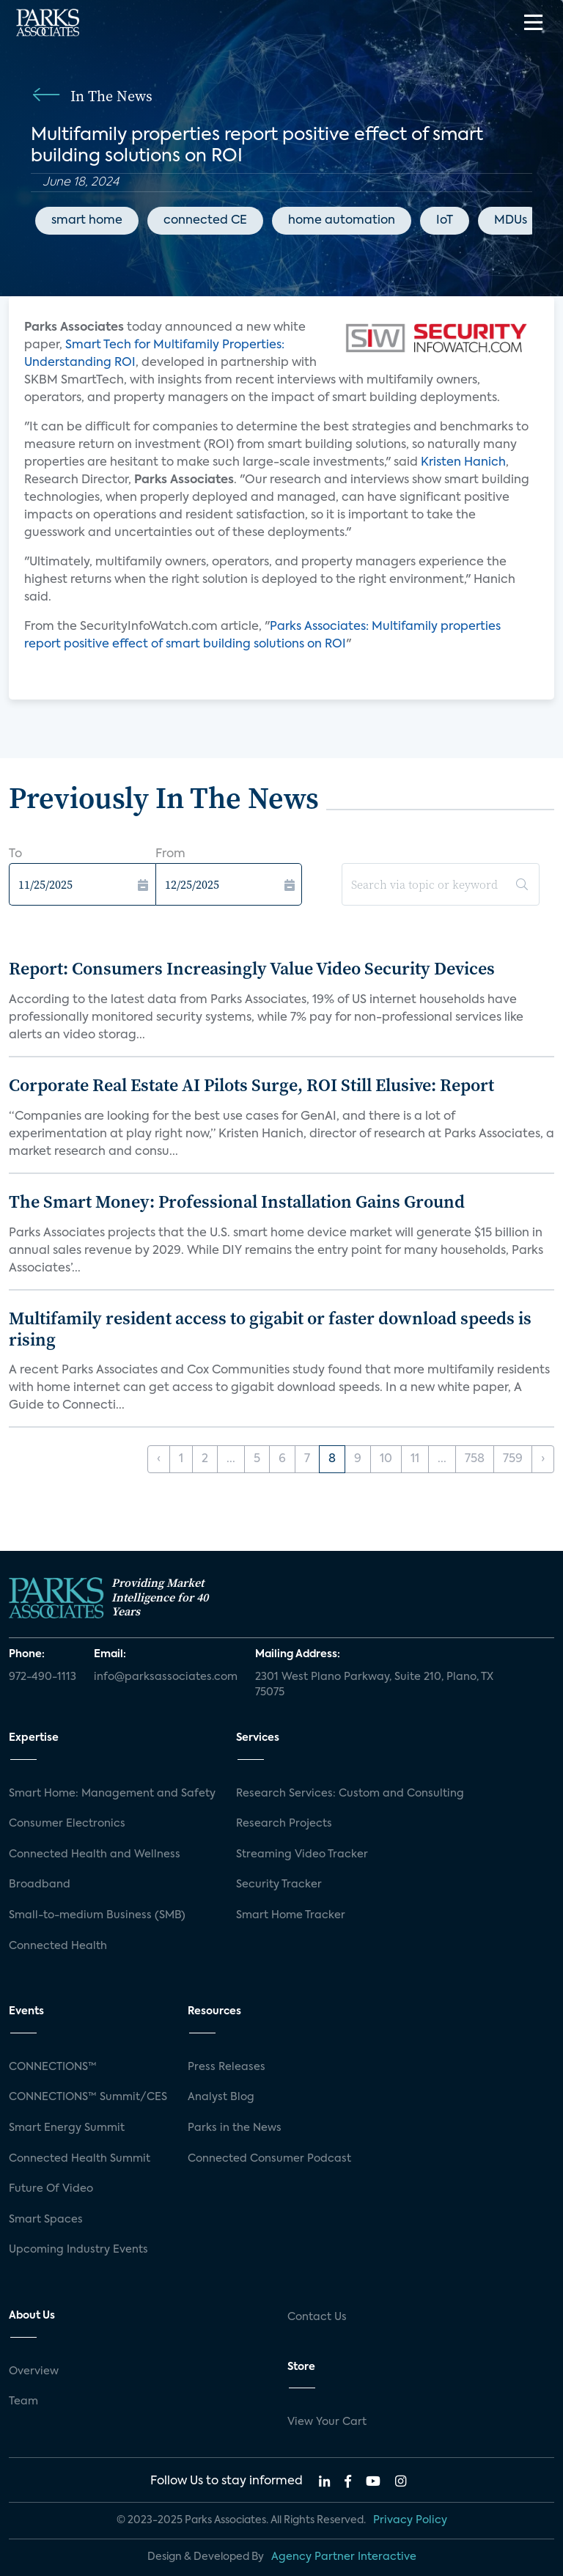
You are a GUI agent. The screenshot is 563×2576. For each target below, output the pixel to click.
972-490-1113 (42, 1677)
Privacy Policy (410, 2520)
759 (513, 1459)
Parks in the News (235, 2128)
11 (415, 1459)
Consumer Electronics (67, 1824)
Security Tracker (279, 1884)
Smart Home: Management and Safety (112, 1793)
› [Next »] (543, 1459)
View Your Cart (327, 2422)
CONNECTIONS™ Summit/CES (88, 2097)
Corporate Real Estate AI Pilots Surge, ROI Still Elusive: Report (251, 1085)
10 (386, 1459)
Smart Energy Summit (67, 2128)
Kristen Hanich (463, 463)
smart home (86, 221)
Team (23, 2401)
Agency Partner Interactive (343, 2557)
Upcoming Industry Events (78, 2250)
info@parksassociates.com (166, 1677)
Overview (34, 2371)
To (15, 854)
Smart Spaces (46, 2219)
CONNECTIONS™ (53, 2067)
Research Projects (284, 1824)
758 (475, 1459)
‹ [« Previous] (159, 1459)
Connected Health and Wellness (94, 1854)
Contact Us (317, 2317)
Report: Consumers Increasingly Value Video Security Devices (252, 968)
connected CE (205, 221)
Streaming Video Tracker (302, 1854)
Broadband (39, 1884)
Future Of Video (51, 2189)
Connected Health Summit (79, 2159)
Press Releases (226, 2067)
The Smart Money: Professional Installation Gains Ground (237, 1201)
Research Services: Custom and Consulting (350, 1793)
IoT (444, 221)
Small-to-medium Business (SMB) (97, 1915)
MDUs (510, 221)
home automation (341, 221)
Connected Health (58, 1946)
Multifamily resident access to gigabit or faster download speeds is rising (270, 1328)
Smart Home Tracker (290, 1915)
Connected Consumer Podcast (269, 2159)
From (170, 854)
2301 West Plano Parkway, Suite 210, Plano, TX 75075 (374, 1685)
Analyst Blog (221, 2097)
